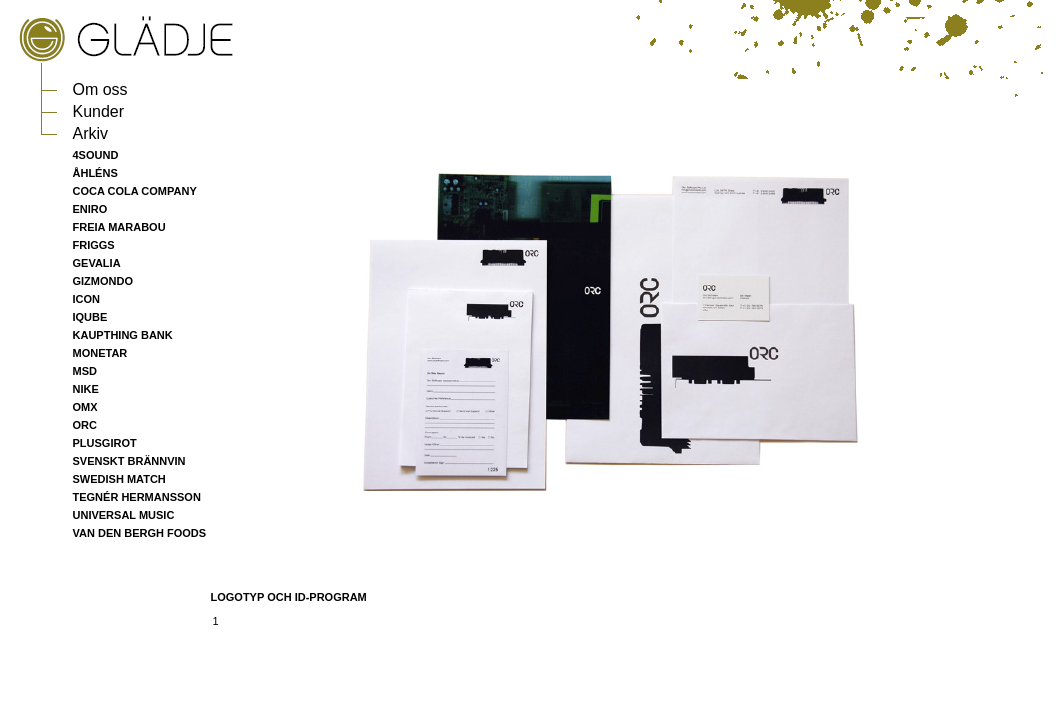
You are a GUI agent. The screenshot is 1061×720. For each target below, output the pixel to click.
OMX (85, 407)
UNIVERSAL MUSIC (124, 515)
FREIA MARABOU (119, 227)
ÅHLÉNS (95, 173)
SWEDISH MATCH (119, 479)
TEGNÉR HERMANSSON (137, 497)
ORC (85, 425)
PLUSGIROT (105, 443)
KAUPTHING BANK (123, 335)
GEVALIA (97, 263)
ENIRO (90, 209)
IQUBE (90, 317)
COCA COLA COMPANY (135, 191)
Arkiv (91, 133)
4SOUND (96, 155)
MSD (85, 371)
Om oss (100, 89)
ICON (87, 299)
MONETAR (100, 353)
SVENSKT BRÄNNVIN (129, 461)
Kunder (99, 111)
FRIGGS (94, 245)
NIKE (86, 389)
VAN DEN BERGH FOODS (140, 533)
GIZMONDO (103, 281)
